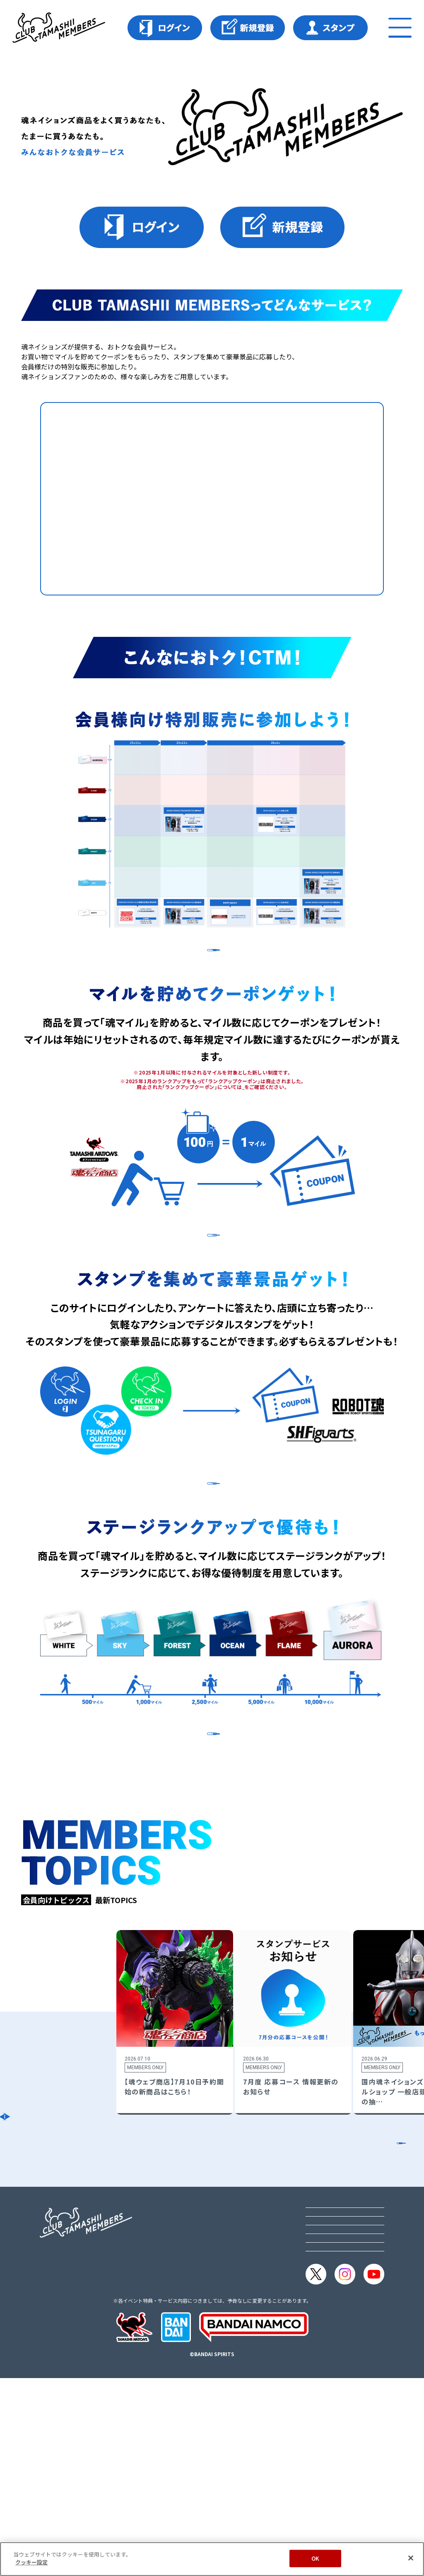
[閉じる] (411, 2558)
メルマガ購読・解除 (335, 2426)
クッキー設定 (325, 2408)
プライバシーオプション (342, 2390)
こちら (243, 1117)
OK (315, 2558)
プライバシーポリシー (339, 2371)
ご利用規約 (322, 2353)
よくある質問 (325, 2444)
